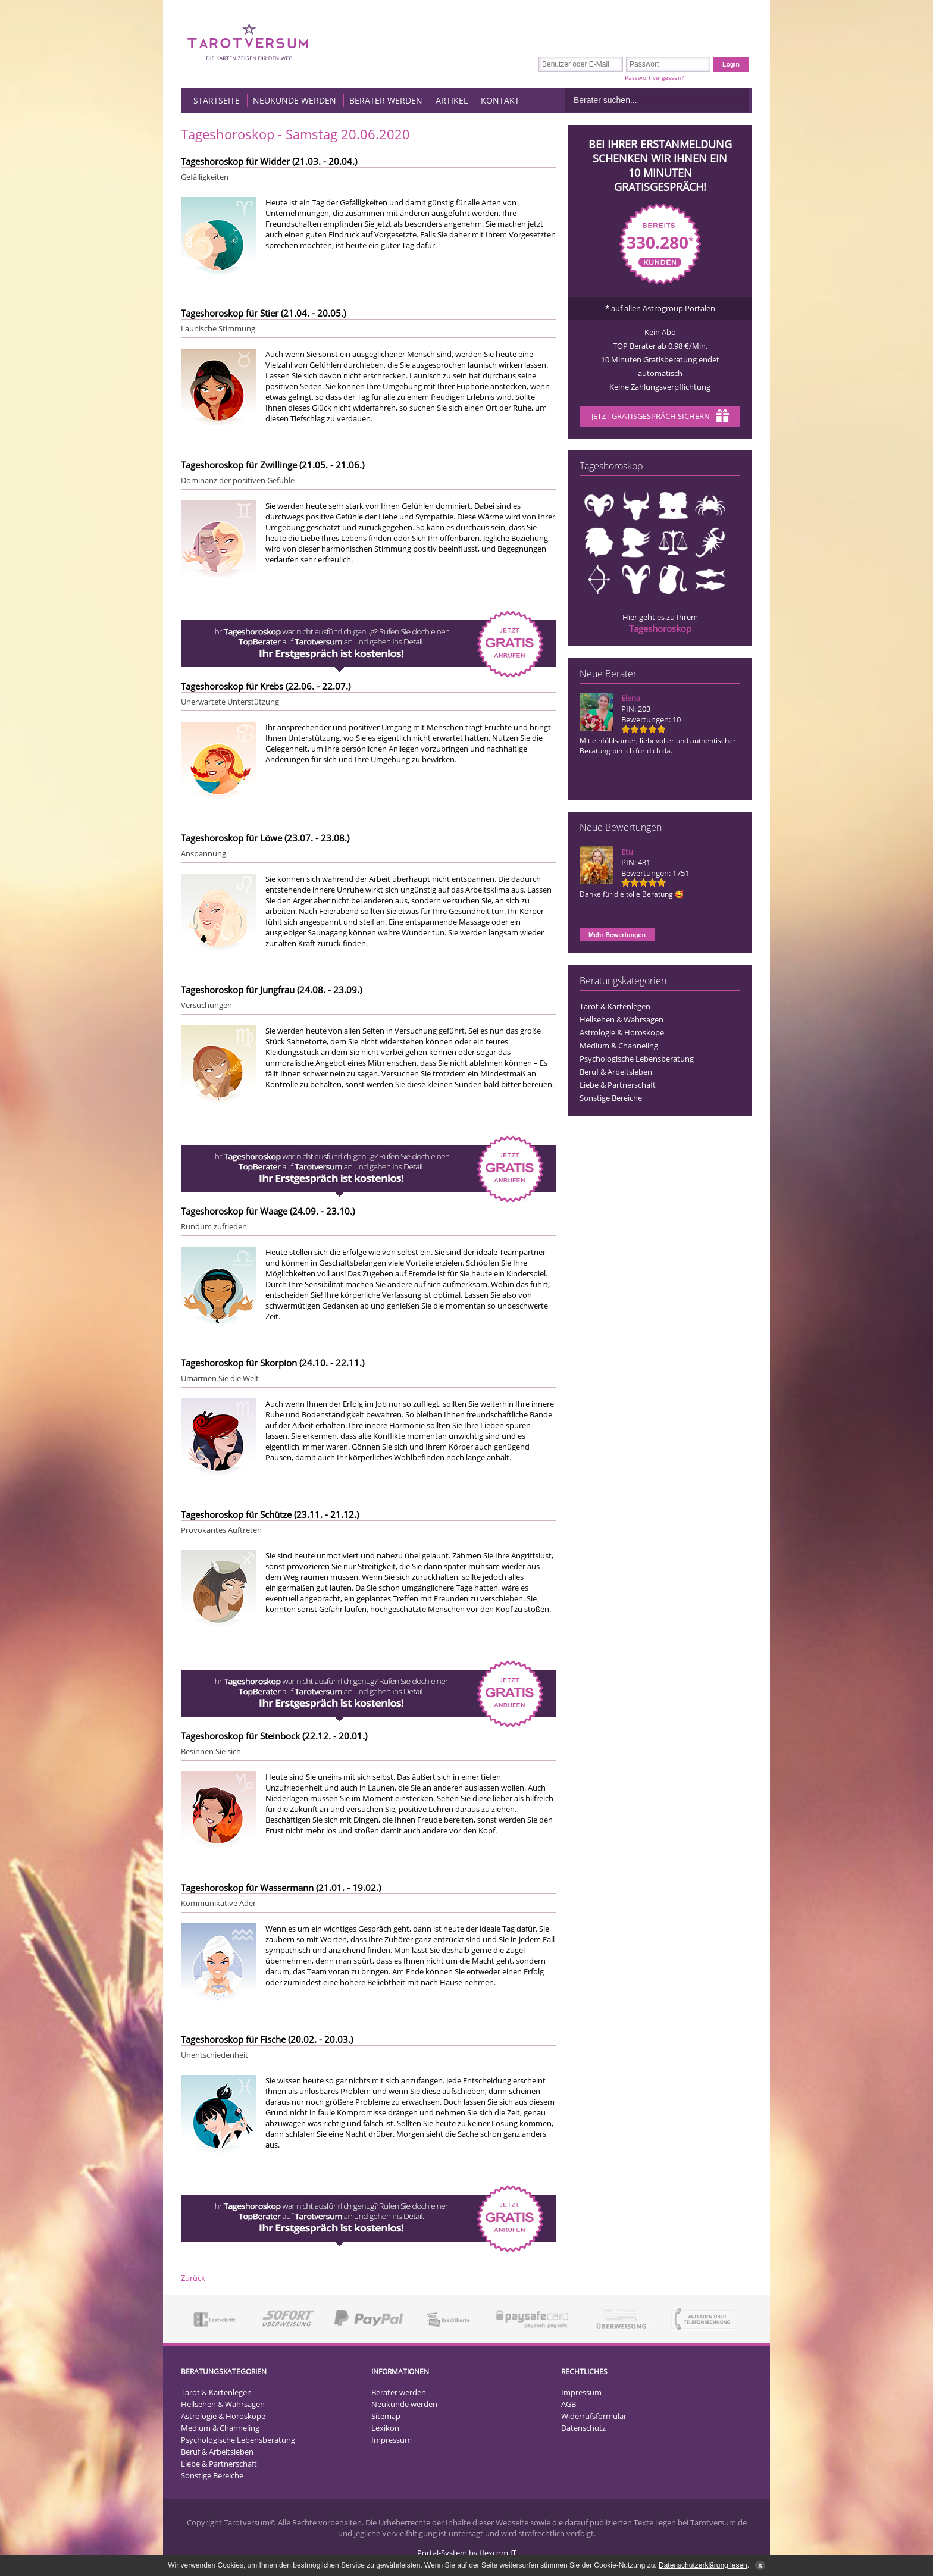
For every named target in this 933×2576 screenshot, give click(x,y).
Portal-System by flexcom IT (466, 2552)
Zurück (193, 2278)
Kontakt (500, 100)
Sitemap (385, 2416)
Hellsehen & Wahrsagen (621, 1019)
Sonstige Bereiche (611, 1098)
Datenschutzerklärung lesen (703, 2565)
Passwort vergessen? (654, 77)
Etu (627, 851)
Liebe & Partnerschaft (618, 1084)
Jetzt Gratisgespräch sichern (660, 417)
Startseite (216, 100)
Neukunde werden (294, 100)
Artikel (452, 100)
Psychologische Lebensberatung (637, 1058)
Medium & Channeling (619, 1045)
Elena (630, 698)
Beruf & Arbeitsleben (616, 1071)
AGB (568, 2404)
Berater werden (385, 100)
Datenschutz (583, 2427)
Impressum (391, 2439)
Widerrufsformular (594, 2416)
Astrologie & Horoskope (622, 1032)
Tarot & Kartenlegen (615, 1006)
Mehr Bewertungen (617, 934)
